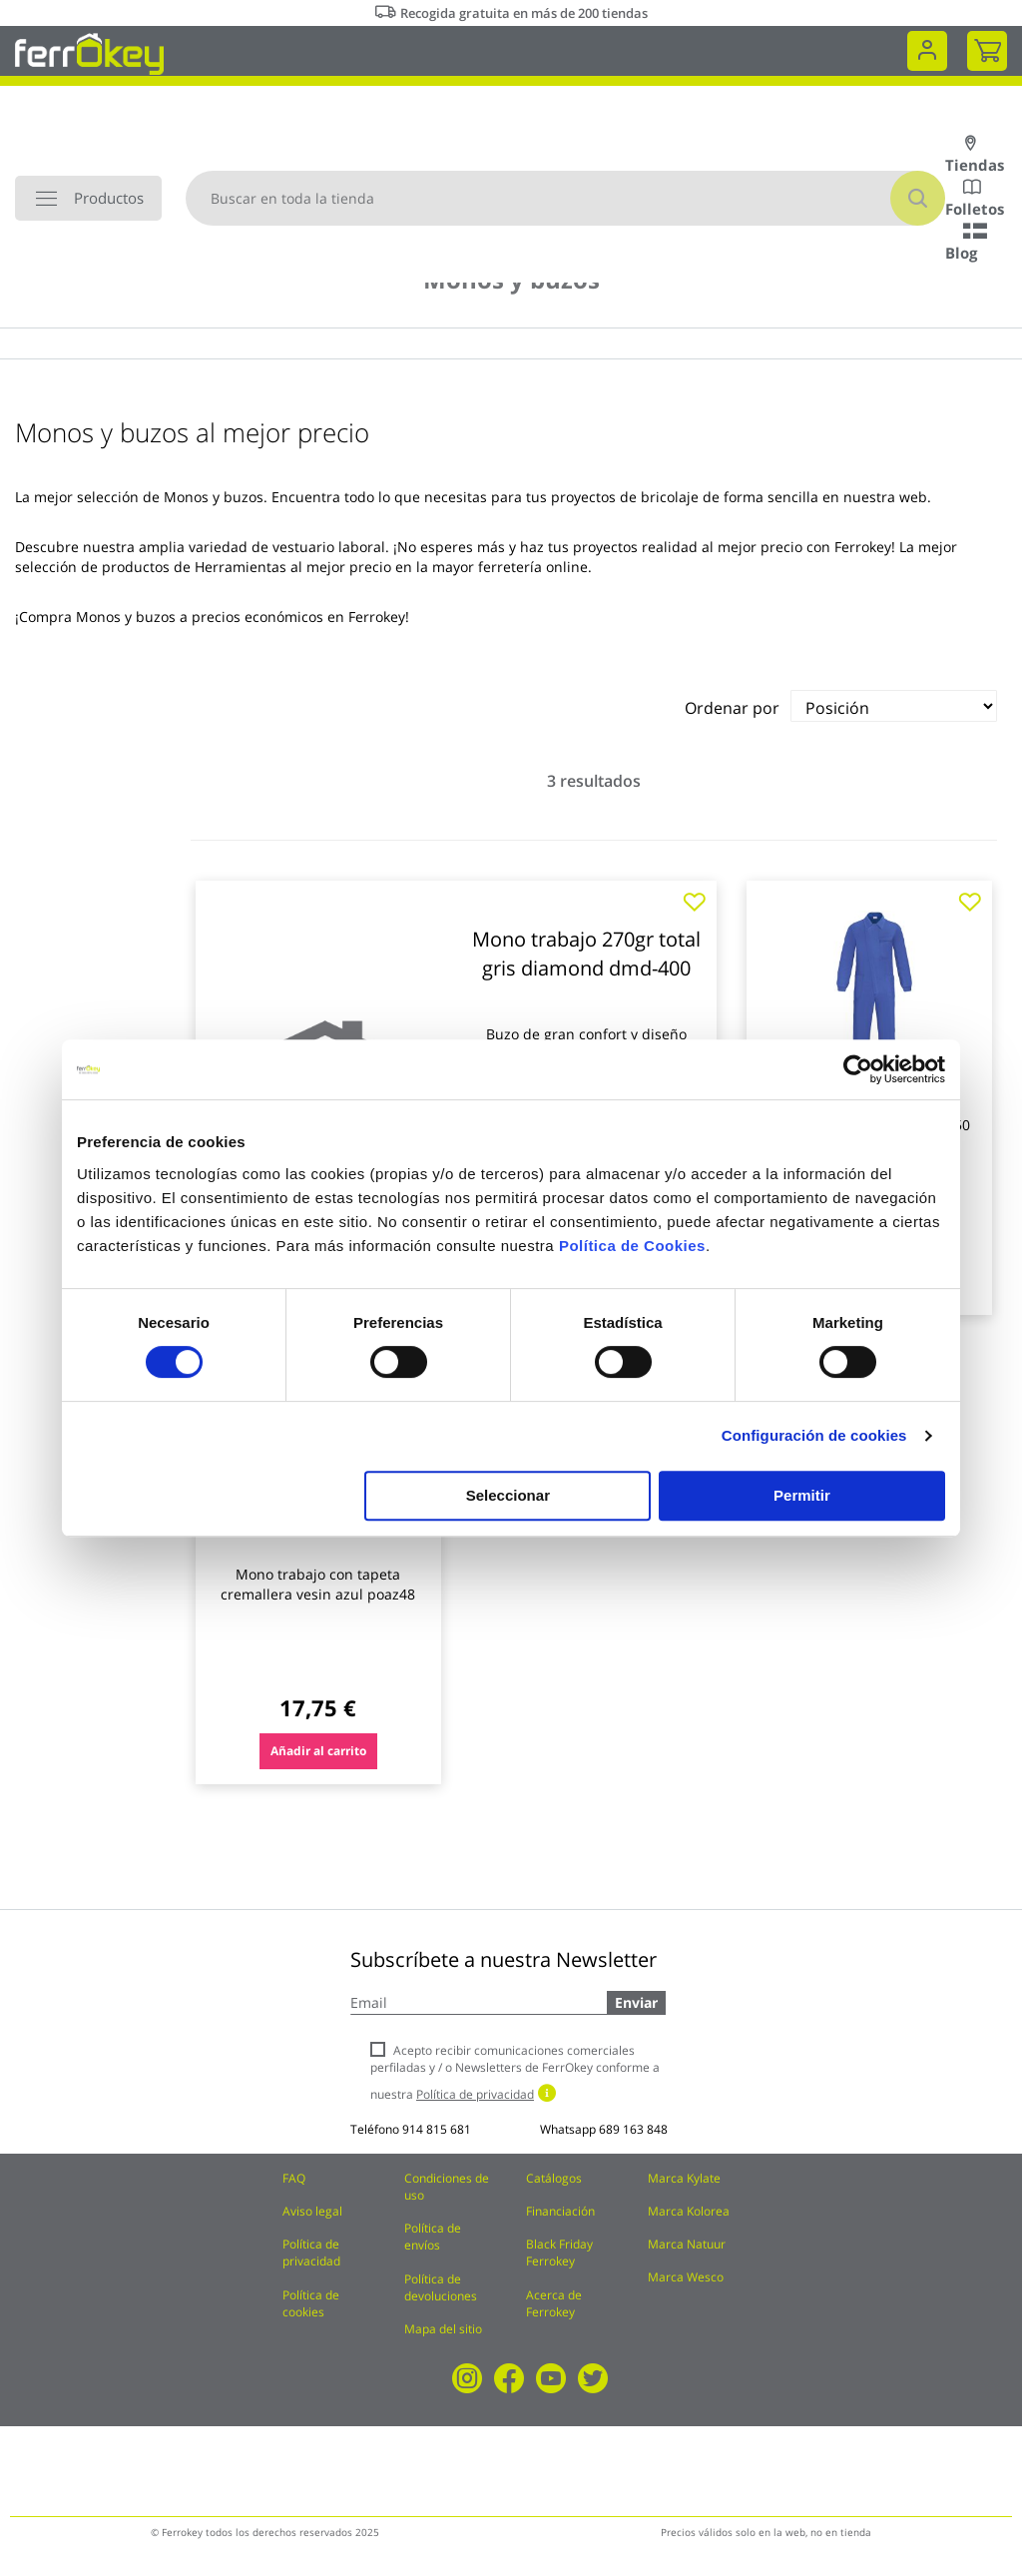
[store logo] (89, 52)
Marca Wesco (686, 2276)
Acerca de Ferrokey (554, 2303)
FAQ (293, 2178)
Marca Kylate (684, 2178)
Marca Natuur (687, 2244)
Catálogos (554, 2178)
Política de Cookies (632, 1245)
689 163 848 (633, 2129)
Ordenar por (732, 708)
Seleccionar (508, 1495)
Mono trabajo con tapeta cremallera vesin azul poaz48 (318, 1584)
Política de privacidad (311, 2252)
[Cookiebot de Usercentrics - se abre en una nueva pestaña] (857, 1069)
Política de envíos (432, 2237)
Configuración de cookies (814, 1435)
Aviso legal (312, 2211)
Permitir (801, 1495)
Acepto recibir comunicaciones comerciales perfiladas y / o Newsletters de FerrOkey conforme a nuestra (515, 2072)
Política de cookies (310, 2303)
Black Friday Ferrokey (559, 2252)
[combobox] (565, 198)
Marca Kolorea (689, 2211)
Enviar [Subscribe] (636, 2002)
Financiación (560, 2211)
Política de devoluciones (440, 2287)
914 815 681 (436, 2129)
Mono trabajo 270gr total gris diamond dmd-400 (586, 953)
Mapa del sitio (443, 2328)
